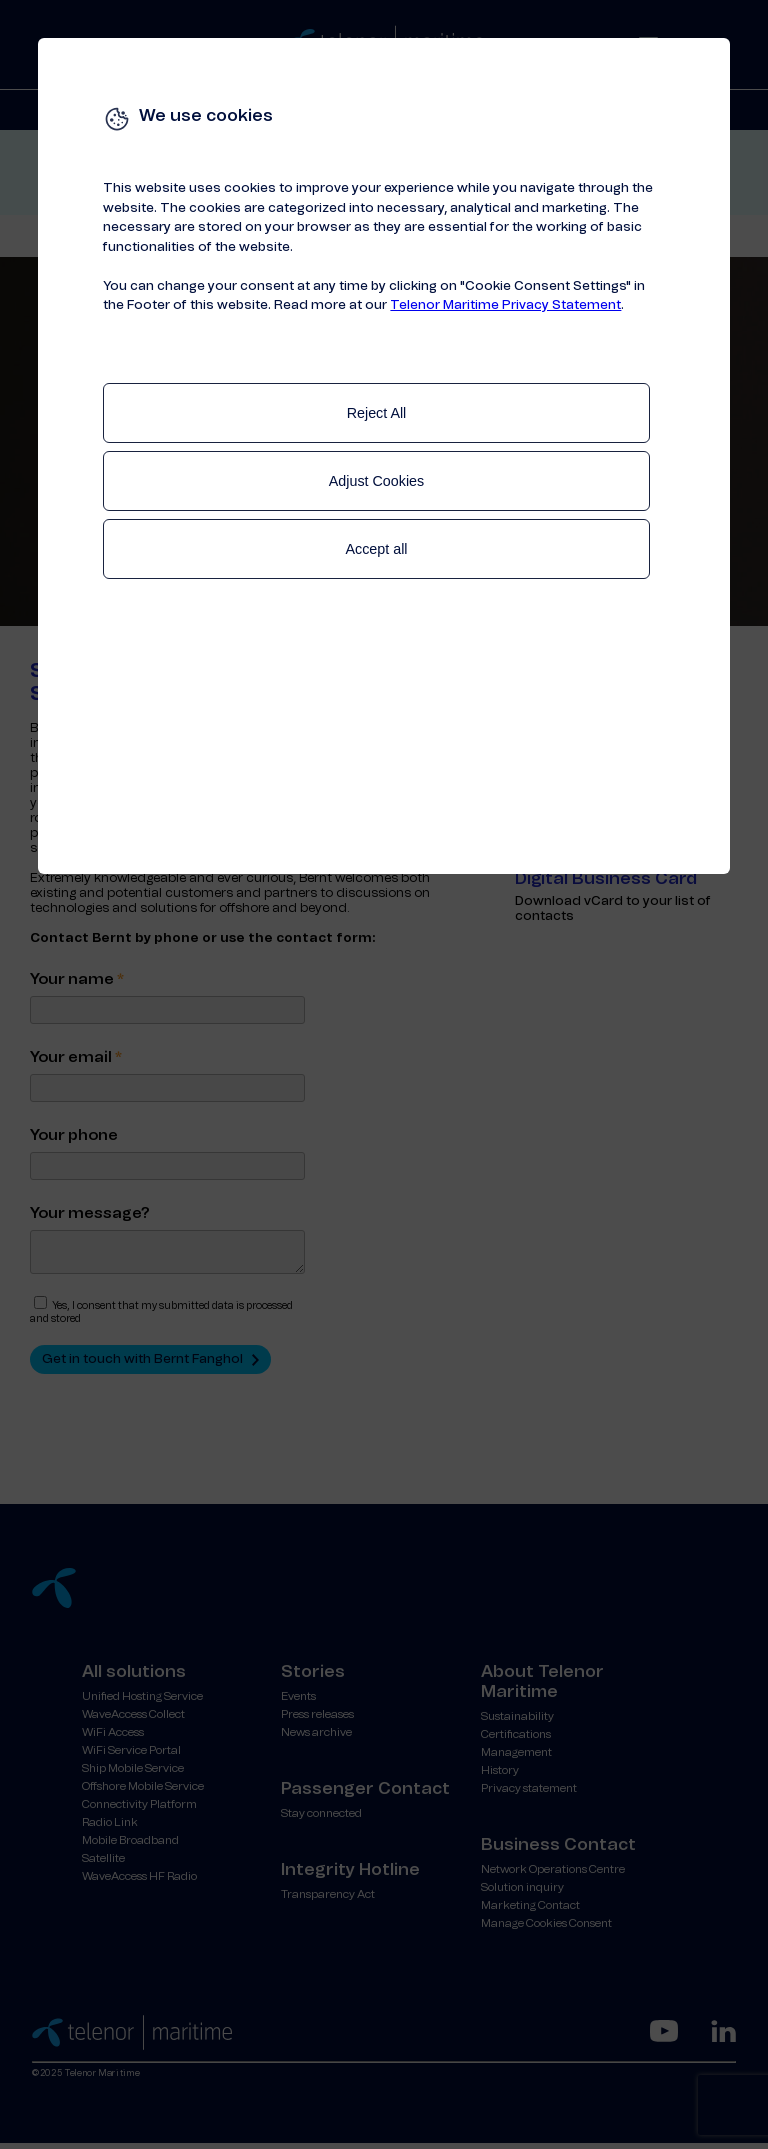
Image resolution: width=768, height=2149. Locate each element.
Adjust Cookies (376, 481)
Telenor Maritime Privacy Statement (505, 305)
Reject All (377, 413)
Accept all (377, 549)
